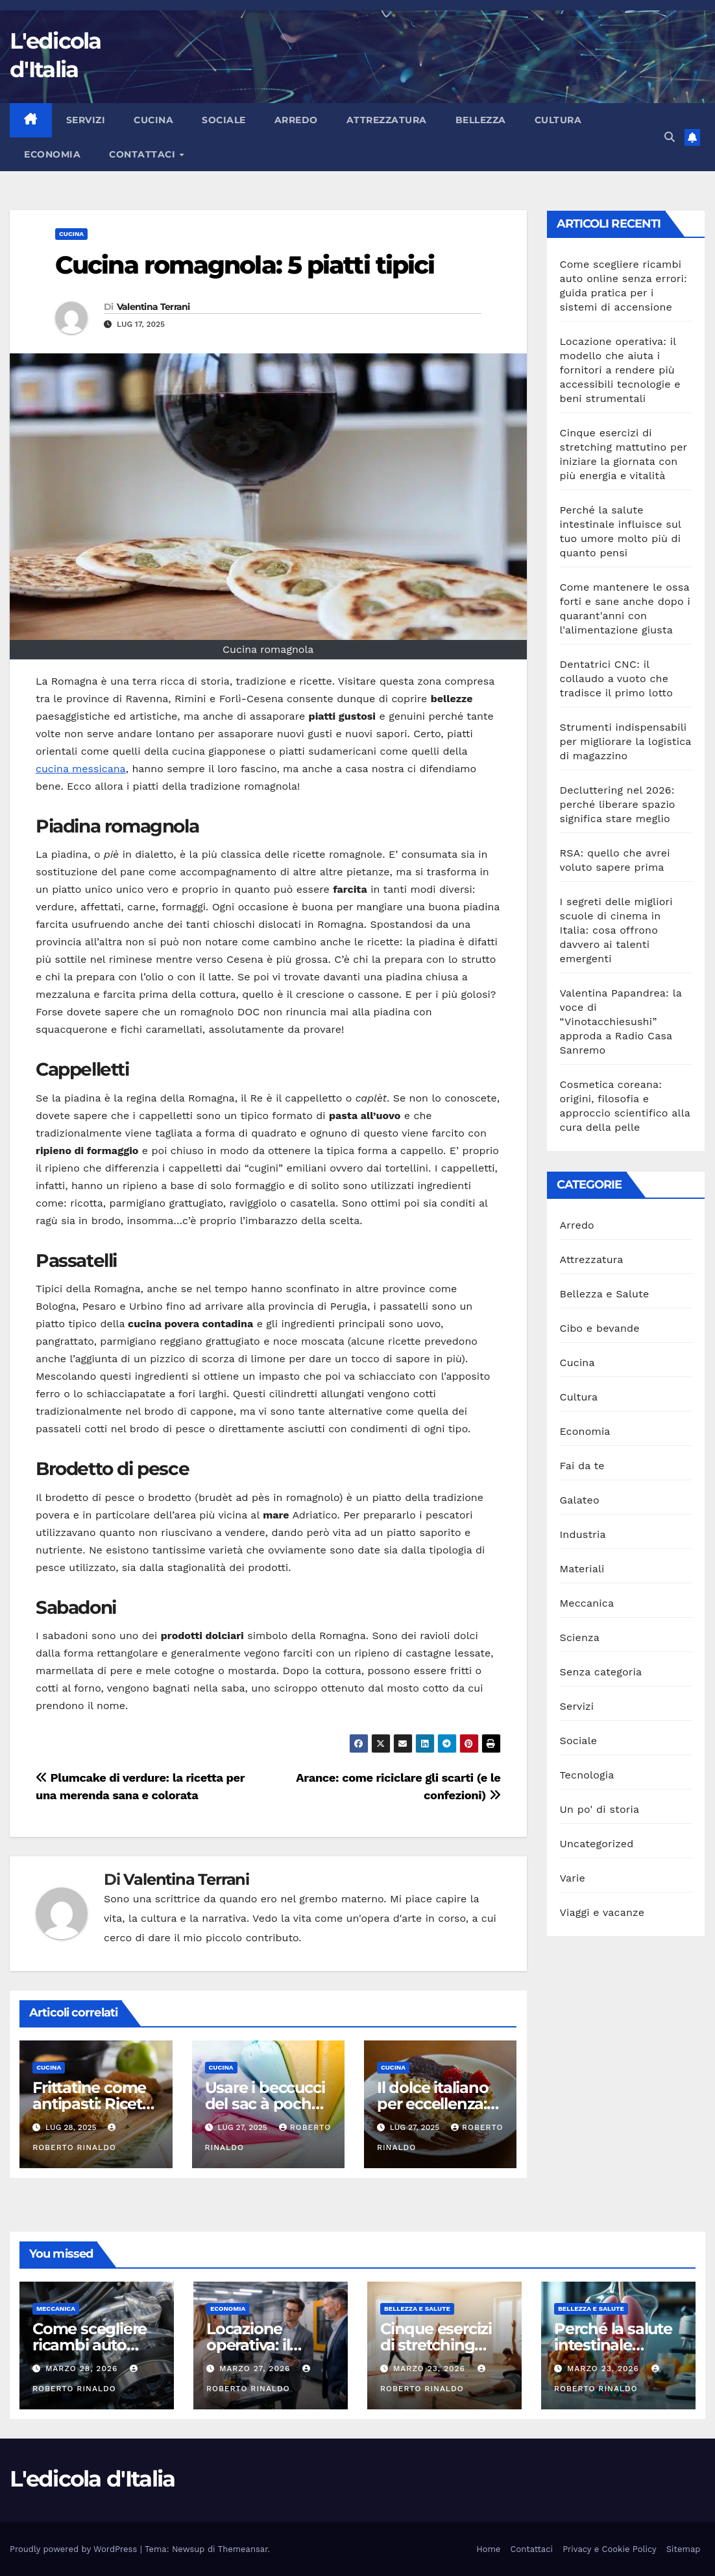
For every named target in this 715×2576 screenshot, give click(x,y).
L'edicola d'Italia (92, 2478)
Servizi (86, 120)
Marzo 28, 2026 (83, 2368)
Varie (572, 1878)
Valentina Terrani (153, 307)
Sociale (224, 120)
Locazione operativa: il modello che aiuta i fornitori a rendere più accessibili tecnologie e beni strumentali (620, 370)
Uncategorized (597, 1843)
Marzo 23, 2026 (430, 2368)
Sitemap (683, 2549)
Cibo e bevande (600, 1328)
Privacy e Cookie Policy (610, 2549)
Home (488, 2549)
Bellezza (480, 120)
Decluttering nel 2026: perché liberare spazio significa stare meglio (617, 804)
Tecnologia (587, 1775)
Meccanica (587, 1603)
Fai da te (582, 1465)
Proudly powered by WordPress (75, 2549)
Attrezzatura (386, 120)
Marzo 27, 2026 (256, 2368)
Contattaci (143, 154)
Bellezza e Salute (604, 1294)
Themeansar (243, 2549)
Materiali (582, 1569)
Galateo (580, 1500)
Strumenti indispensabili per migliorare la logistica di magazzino (626, 741)
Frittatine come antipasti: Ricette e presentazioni (94, 2103)
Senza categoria (601, 1672)
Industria (583, 1534)
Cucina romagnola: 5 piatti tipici (244, 265)
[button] (669, 137)
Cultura (558, 120)
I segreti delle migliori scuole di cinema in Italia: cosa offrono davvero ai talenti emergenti (616, 930)
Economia (52, 154)
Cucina (153, 120)
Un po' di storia (600, 1809)
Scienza (580, 1637)
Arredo (296, 120)
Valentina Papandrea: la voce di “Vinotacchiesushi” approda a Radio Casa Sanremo (621, 1021)
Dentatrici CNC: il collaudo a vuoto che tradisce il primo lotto (616, 678)
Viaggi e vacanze (602, 1912)
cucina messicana (81, 768)
